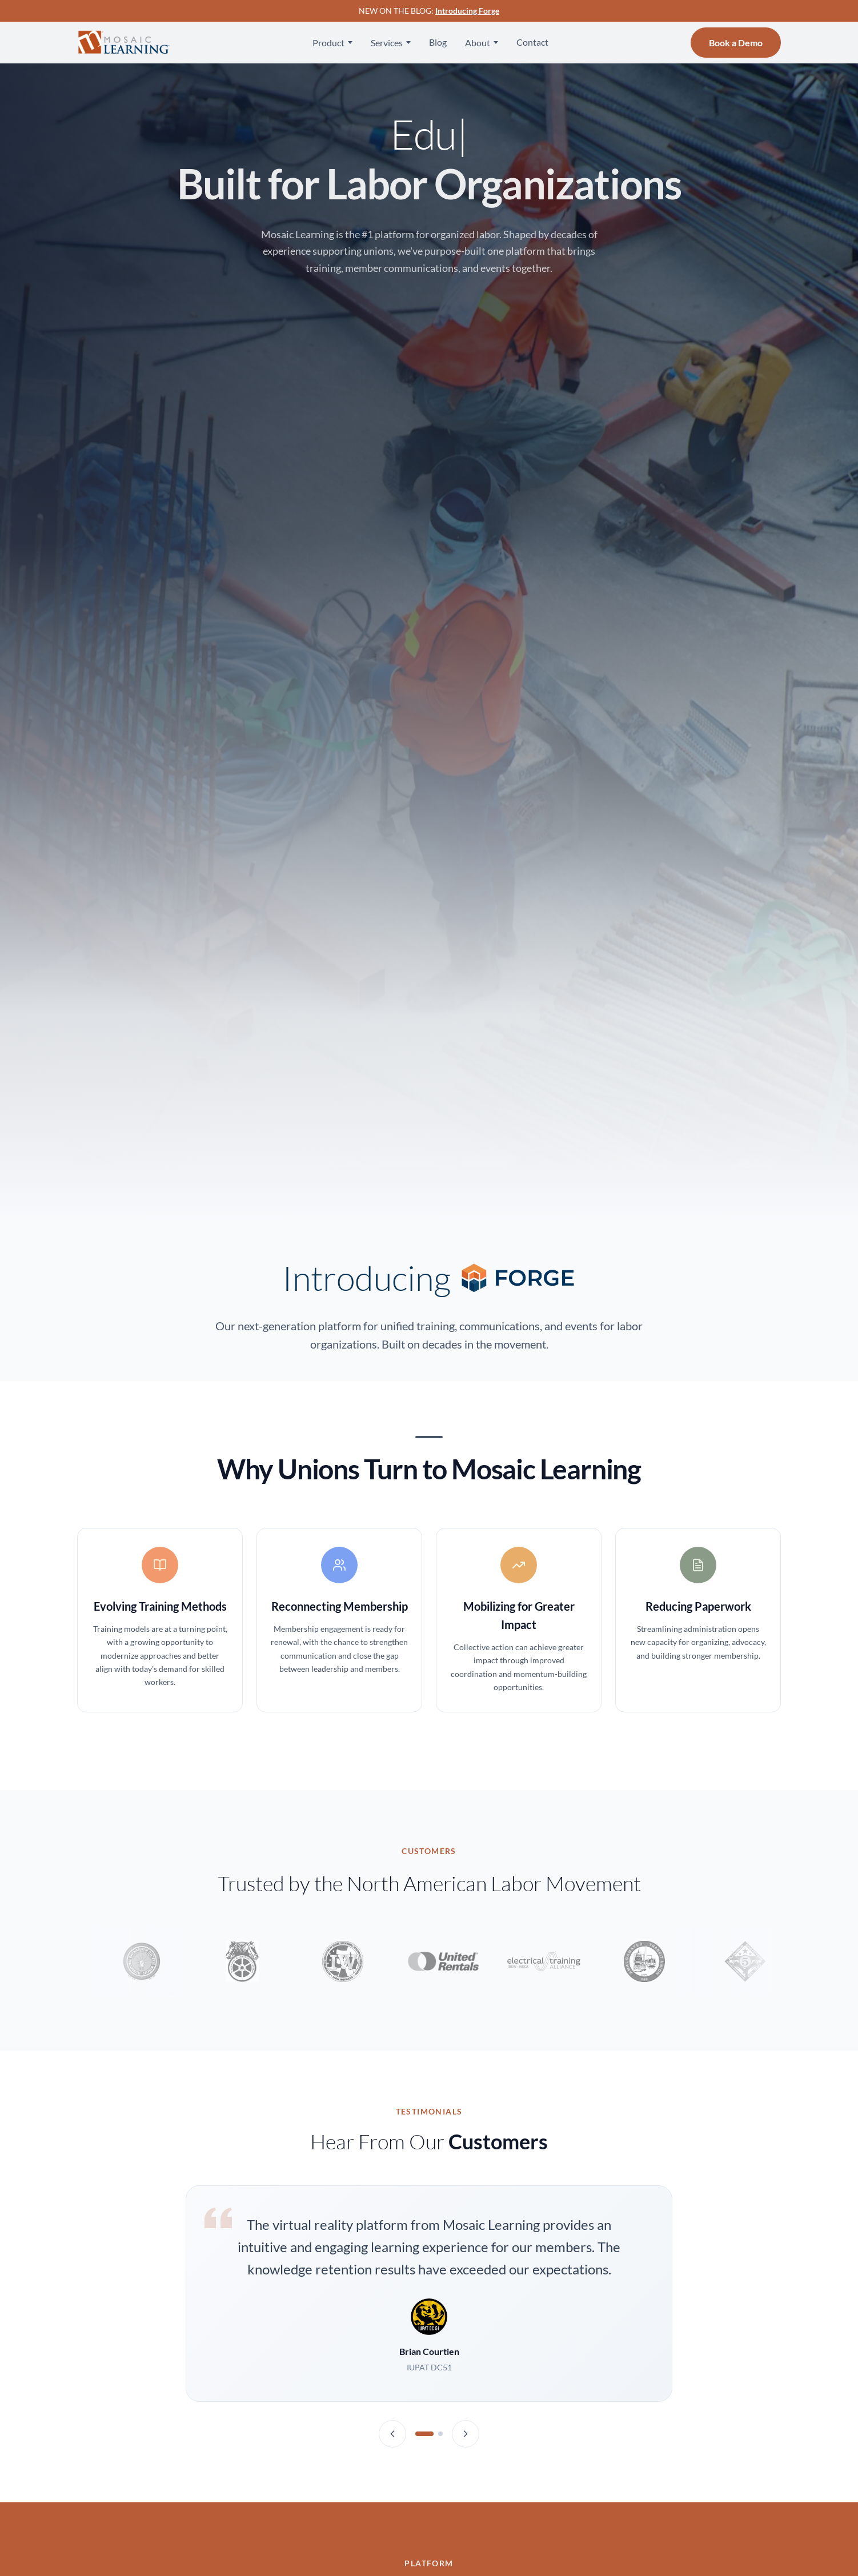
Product (328, 42)
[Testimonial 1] (424, 2433)
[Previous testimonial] (392, 2433)
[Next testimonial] (465, 2433)
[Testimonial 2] (440, 2433)
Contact (532, 42)
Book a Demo (736, 42)
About (477, 42)
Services (387, 42)
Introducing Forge (467, 10)
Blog (438, 42)
